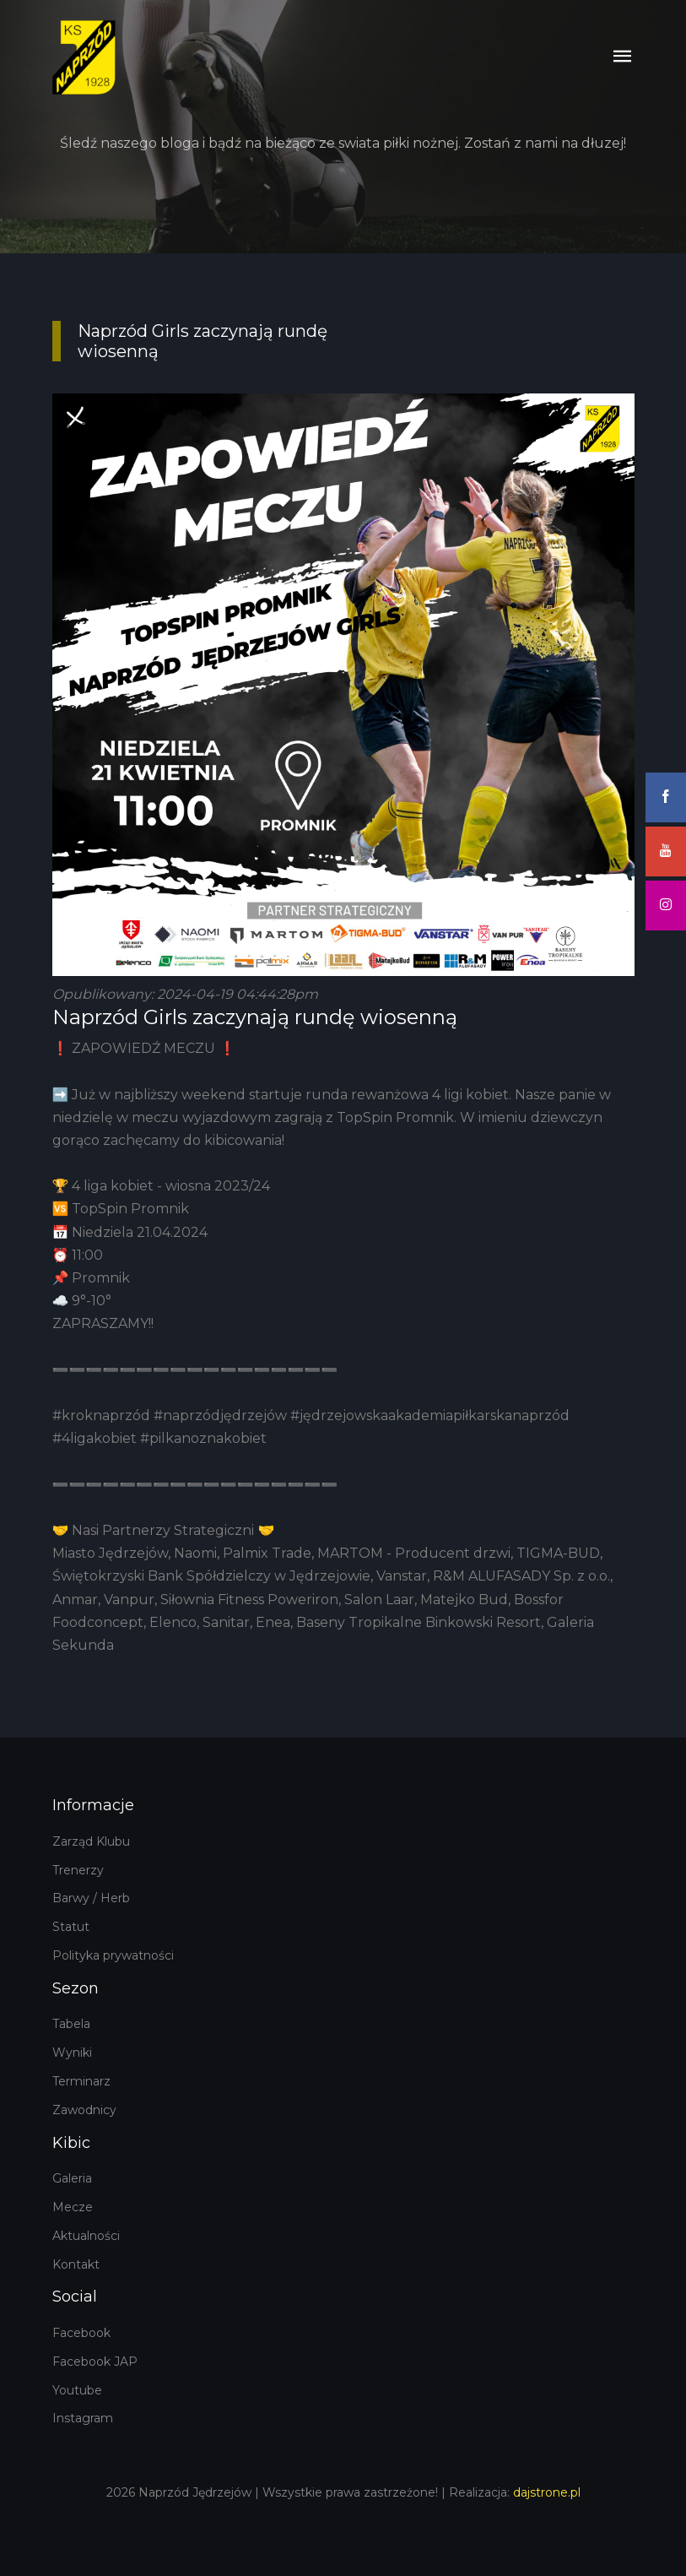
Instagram (82, 2418)
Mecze (72, 2207)
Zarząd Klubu (91, 1841)
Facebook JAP (95, 2361)
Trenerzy (78, 1870)
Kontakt (76, 2264)
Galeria (72, 2178)
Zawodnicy (84, 2110)
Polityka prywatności (113, 1955)
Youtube (77, 2390)
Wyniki (72, 2052)
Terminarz (81, 2081)
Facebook (81, 2332)
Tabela (71, 2023)
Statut (70, 1926)
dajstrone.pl (547, 2492)
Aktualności (86, 2235)
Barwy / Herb (91, 1898)
